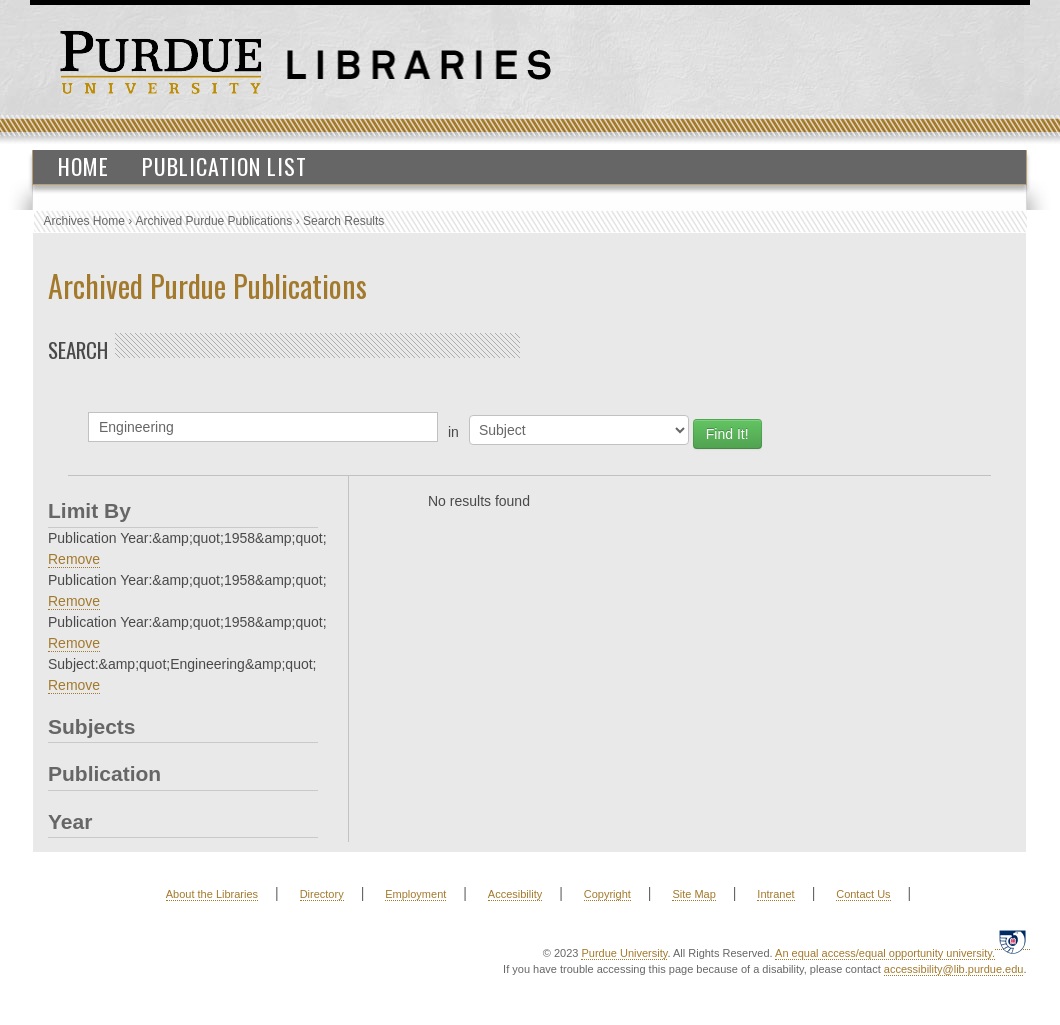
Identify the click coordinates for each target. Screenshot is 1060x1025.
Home (83, 166)
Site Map (693, 894)
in (453, 432)
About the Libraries (212, 894)
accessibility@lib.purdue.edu (954, 969)
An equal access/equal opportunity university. (885, 953)
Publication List (224, 166)
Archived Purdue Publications (214, 221)
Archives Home (84, 221)
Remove (74, 559)
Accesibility (515, 894)
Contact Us (863, 894)
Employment (415, 894)
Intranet (775, 894)
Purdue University (624, 953)
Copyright (607, 894)
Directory (322, 894)
